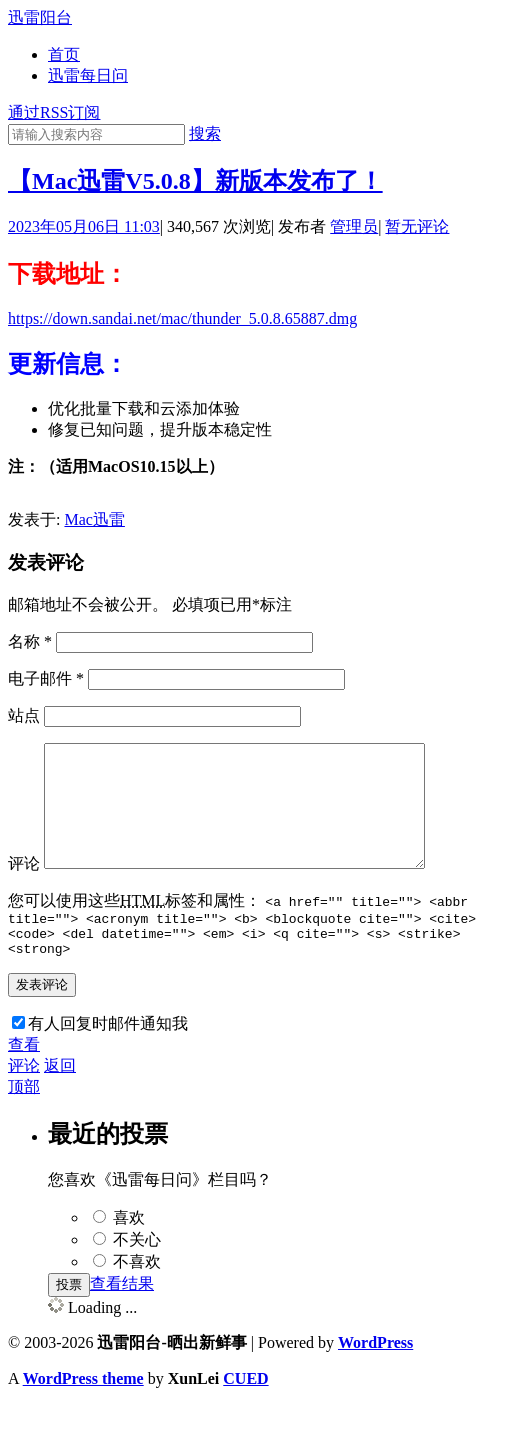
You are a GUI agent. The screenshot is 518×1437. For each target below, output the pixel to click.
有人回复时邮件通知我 (108, 1056)
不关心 (137, 1272)
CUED (245, 1411)
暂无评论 (417, 226)
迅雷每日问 (88, 75)
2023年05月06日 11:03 (84, 226)
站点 (24, 715)
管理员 (354, 226)
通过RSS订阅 (54, 112)
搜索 (205, 133)
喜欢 (129, 1250)
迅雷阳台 (40, 17)
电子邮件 (46, 678)
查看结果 (122, 1316)
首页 (64, 54)
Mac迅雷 (94, 519)
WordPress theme (83, 1411)
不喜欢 (137, 1294)
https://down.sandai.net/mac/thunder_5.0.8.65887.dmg (182, 318)
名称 (30, 641)
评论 (24, 887)
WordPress (375, 1375)
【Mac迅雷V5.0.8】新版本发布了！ (195, 181)
